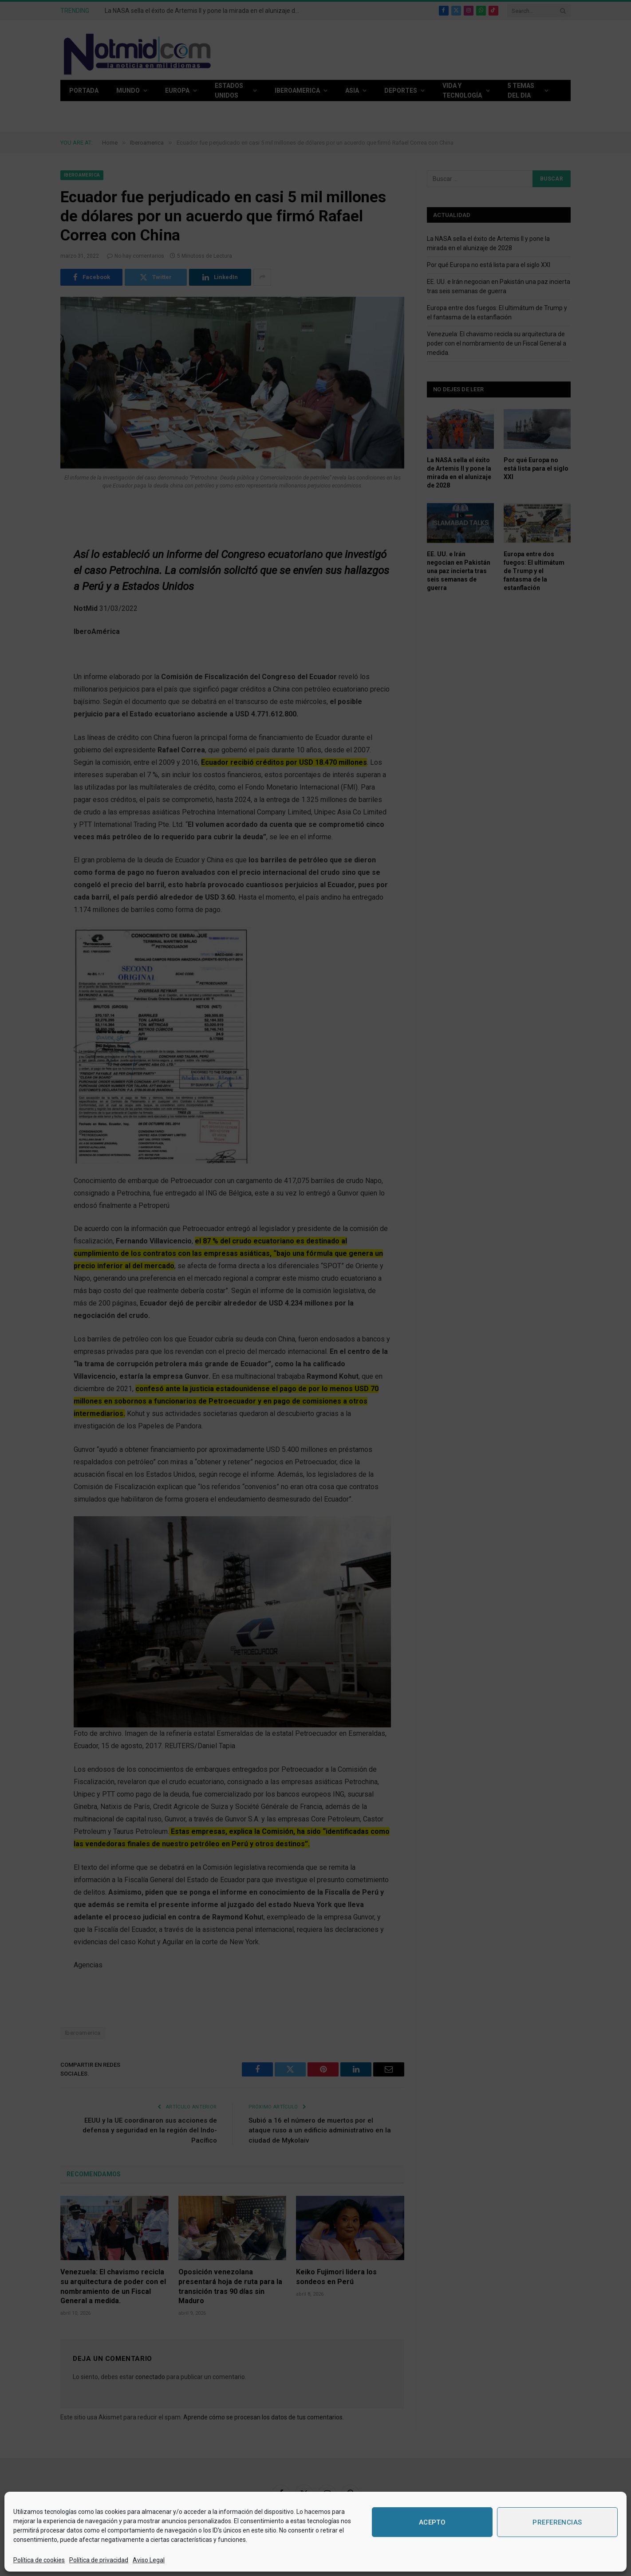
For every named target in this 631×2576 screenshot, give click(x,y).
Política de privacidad (98, 2560)
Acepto (432, 2522)
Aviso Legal (149, 2560)
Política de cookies (39, 2560)
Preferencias (557, 2522)
